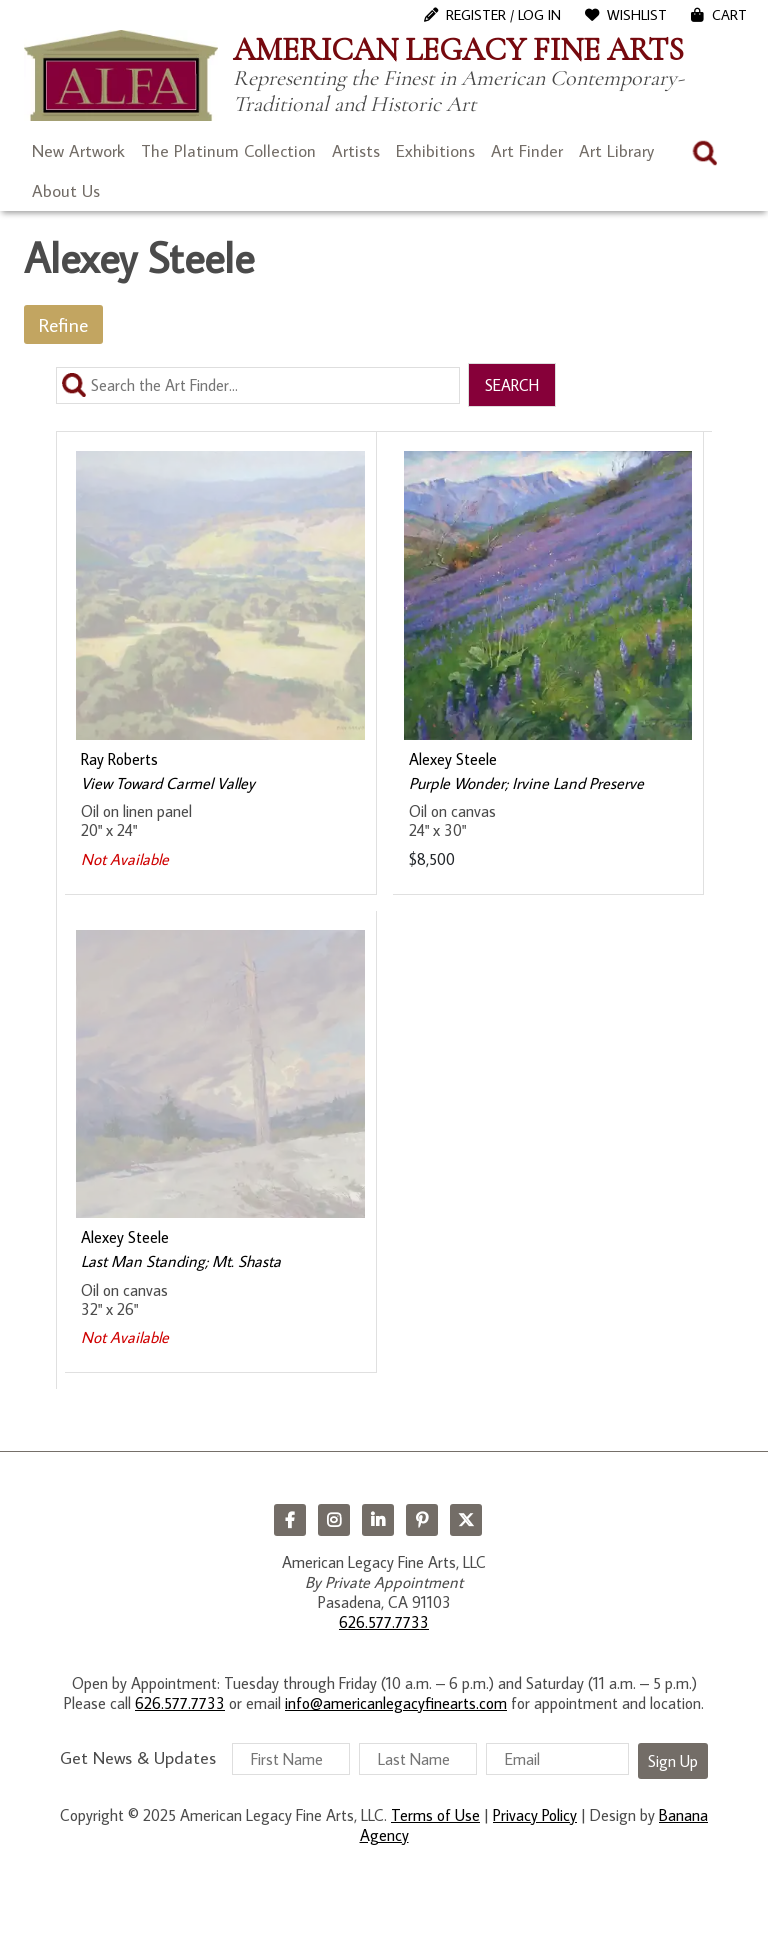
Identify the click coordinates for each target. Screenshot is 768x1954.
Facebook (290, 1520)
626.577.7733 (384, 1622)
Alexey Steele (453, 759)
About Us (66, 191)
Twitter (466, 1520)
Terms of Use (435, 1815)
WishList (637, 15)
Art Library (616, 151)
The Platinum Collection (228, 151)
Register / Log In (503, 15)
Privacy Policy (535, 1815)
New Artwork (78, 151)
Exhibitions (435, 151)
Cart (729, 15)
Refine (63, 324)
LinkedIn (378, 1520)
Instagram (334, 1520)
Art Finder (527, 151)
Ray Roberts (119, 759)
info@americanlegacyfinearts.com (396, 1703)
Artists (356, 151)
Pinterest (422, 1520)
